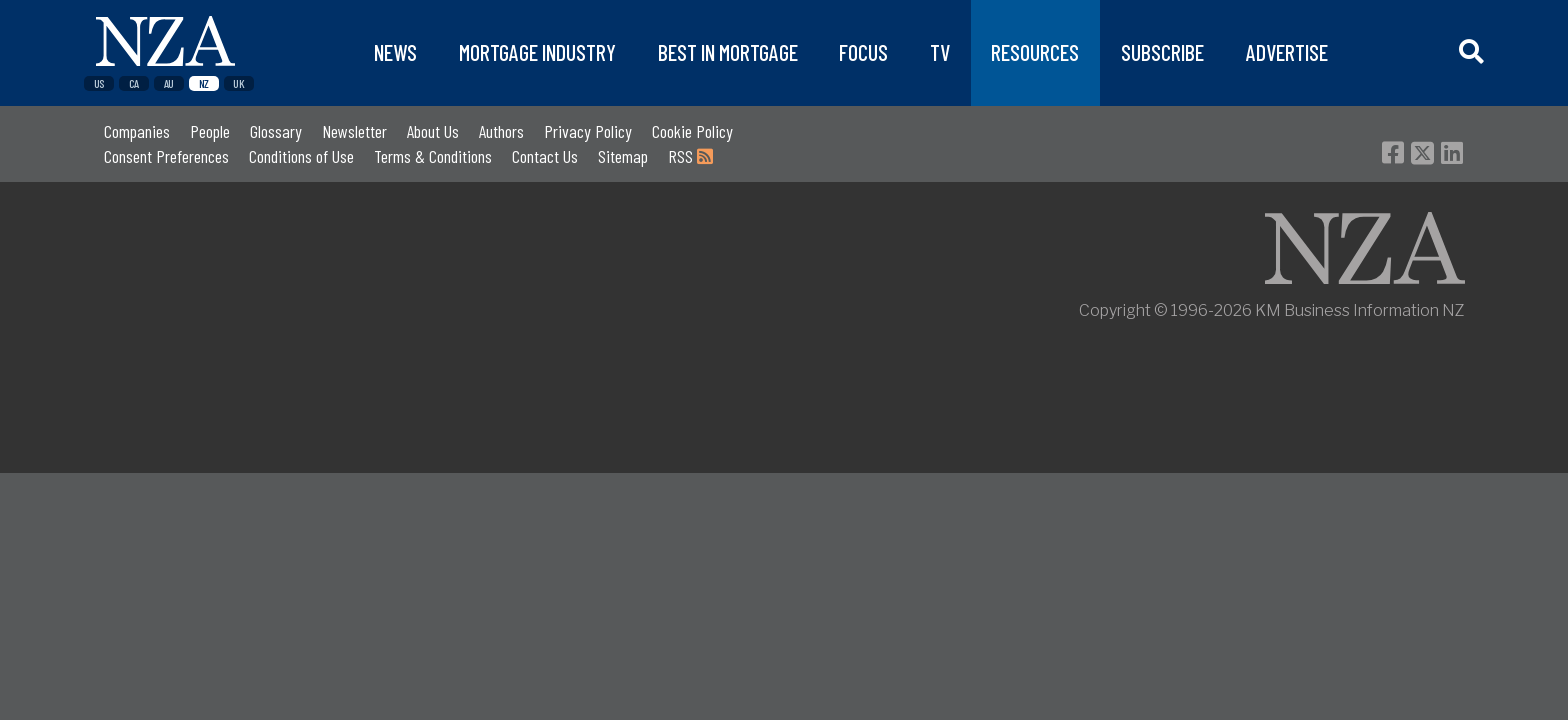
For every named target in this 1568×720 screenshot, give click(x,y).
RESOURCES (1035, 52)
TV (940, 52)
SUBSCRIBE (1162, 52)
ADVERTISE (1287, 52)
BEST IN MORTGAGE (728, 52)
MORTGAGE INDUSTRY (537, 52)
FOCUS (863, 52)
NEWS (395, 52)
